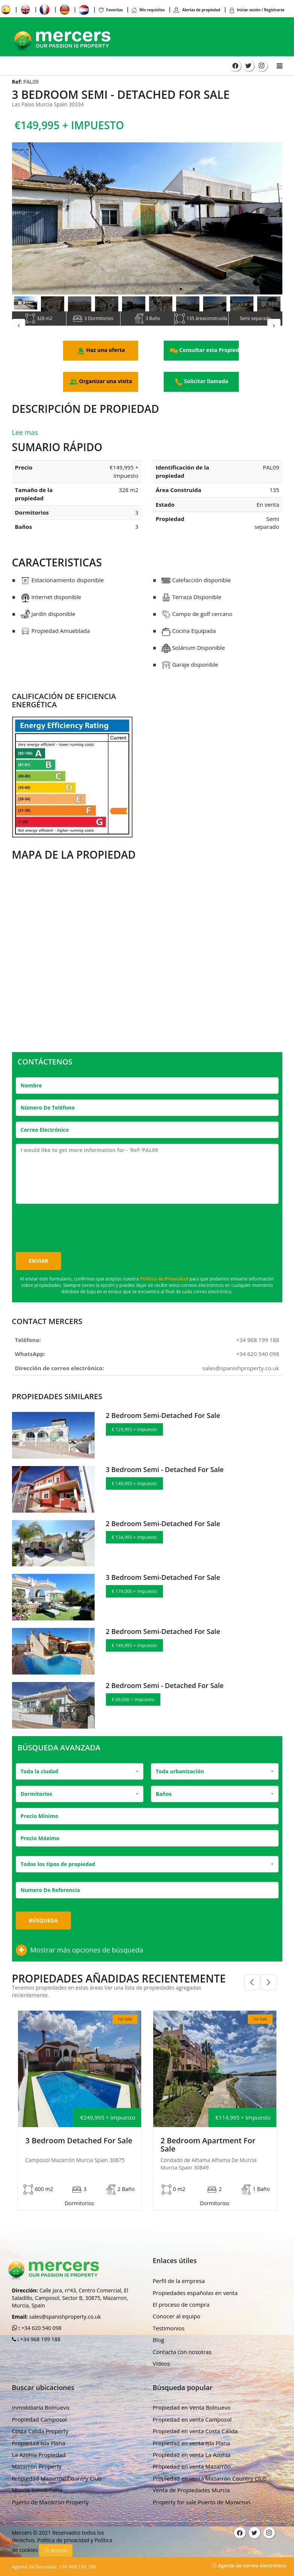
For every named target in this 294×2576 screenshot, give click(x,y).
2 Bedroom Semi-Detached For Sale (163, 1418)
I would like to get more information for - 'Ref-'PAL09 (147, 1177)
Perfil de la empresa (179, 2272)
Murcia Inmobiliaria (37, 2481)
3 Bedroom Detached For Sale (79, 2144)
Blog (158, 2330)
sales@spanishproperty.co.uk (240, 1371)
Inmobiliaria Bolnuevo (40, 2398)
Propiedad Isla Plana (38, 2434)
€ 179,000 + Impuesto (134, 1595)
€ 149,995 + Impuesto (134, 1486)
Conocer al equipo (177, 2307)
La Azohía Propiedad (39, 2445)
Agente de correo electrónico (249, 2565)
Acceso (56, 2541)
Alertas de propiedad (196, 9)
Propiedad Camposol (39, 2410)
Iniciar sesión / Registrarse (257, 9)
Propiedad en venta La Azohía (192, 2445)
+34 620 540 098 (257, 1357)
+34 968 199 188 (257, 1343)
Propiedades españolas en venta (195, 2284)
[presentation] (73, 1227)
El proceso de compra (181, 2295)
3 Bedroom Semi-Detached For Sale (163, 1580)
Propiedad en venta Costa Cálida (195, 2422)
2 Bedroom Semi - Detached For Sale (165, 1688)
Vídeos (161, 2354)
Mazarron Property (37, 2457)
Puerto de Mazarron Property (50, 2493)
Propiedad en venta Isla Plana (191, 2434)
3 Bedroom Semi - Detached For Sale (165, 1472)
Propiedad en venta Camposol (192, 2410)
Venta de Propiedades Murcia (191, 2481)
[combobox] (79, 1774)
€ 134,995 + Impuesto (134, 1540)
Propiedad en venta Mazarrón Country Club (210, 2469)
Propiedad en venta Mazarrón (192, 2457)
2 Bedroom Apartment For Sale (208, 2148)
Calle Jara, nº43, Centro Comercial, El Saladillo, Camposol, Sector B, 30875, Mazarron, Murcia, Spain (70, 2289)
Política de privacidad (63, 2531)
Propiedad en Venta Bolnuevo (192, 2398)
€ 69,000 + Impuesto (133, 1702)
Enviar (38, 1263)
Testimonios (169, 2319)
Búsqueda (43, 1923)
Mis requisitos (148, 9)
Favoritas (110, 9)
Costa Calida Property (40, 2422)
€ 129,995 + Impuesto (134, 1433)
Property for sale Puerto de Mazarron (202, 2493)
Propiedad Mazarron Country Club (57, 2469)
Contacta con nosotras (182, 2342)
